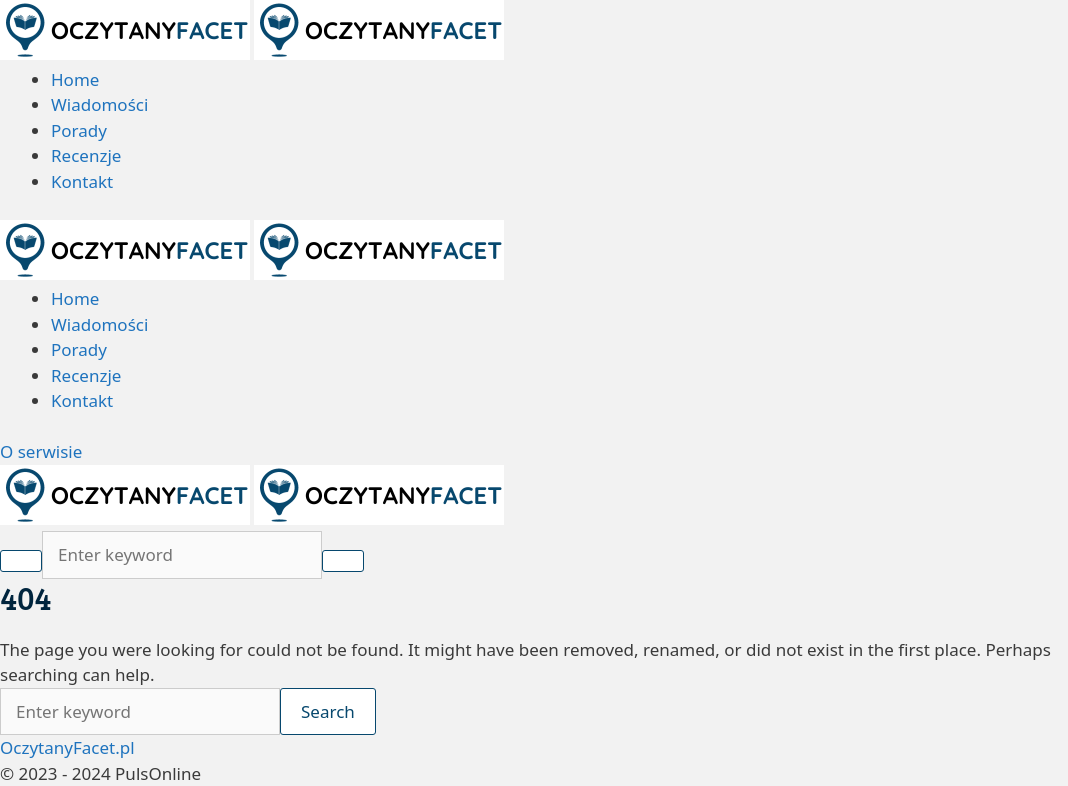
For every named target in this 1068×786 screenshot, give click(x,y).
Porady (79, 130)
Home (75, 79)
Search (328, 711)
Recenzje (86, 155)
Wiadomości (99, 104)
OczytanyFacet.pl (67, 747)
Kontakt (82, 181)
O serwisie (41, 451)
